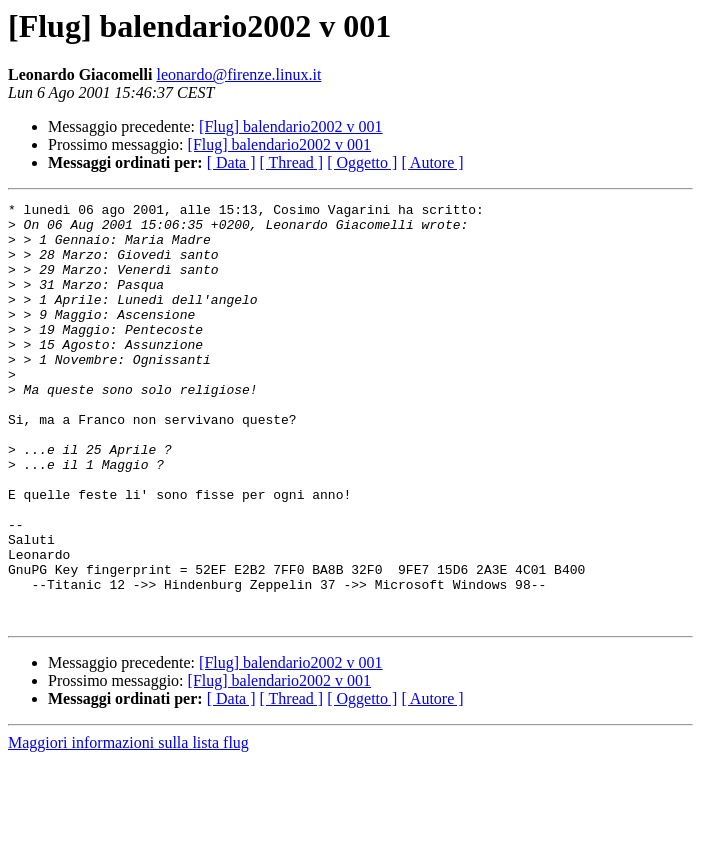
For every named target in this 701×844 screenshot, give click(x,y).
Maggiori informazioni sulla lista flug (128, 826)
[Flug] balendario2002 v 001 (291, 126)
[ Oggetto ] (362, 162)
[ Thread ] (292, 162)
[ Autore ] (432, 162)
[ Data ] (231, 162)
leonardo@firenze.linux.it (238, 74)
